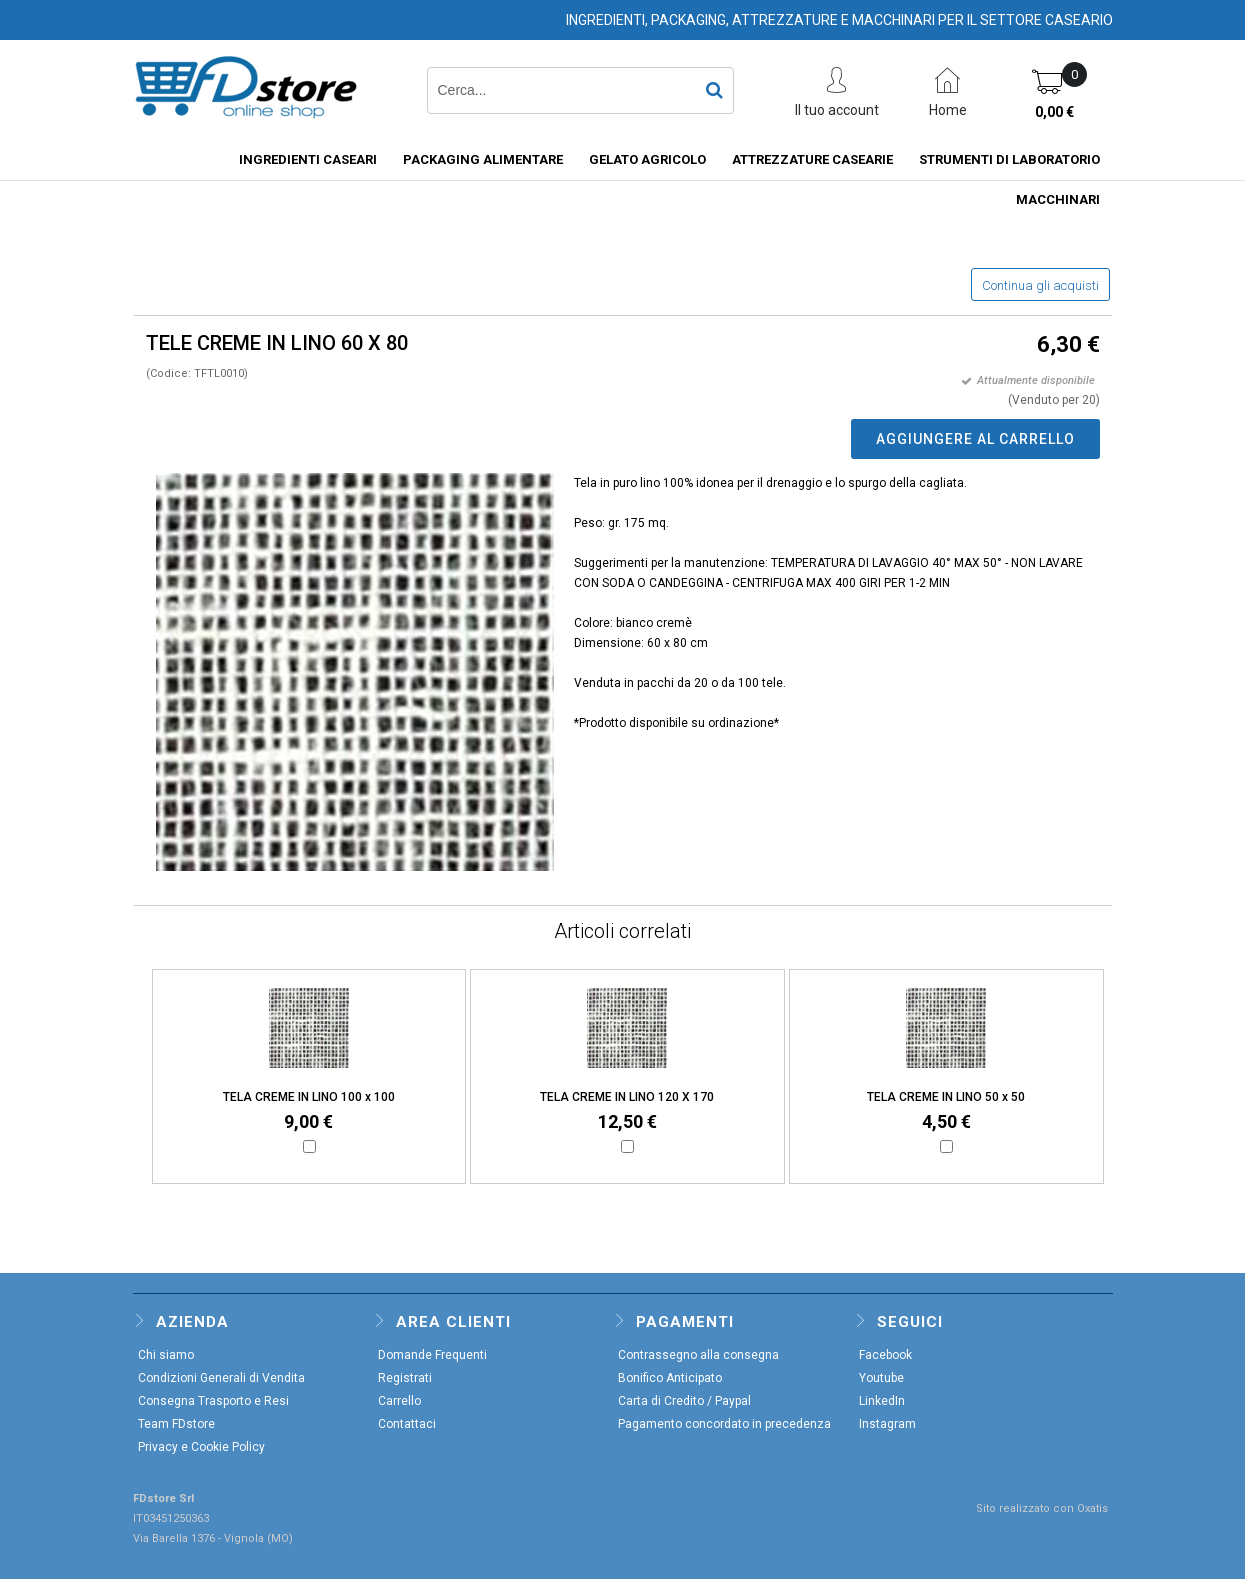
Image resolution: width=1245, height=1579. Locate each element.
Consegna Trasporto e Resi (213, 1401)
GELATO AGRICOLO (647, 159)
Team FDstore (176, 1424)
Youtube (881, 1378)
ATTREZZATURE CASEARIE (812, 159)
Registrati (405, 1378)
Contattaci (407, 1424)
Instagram (887, 1424)
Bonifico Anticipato (670, 1378)
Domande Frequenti (432, 1355)
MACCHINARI (1058, 199)
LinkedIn (882, 1401)
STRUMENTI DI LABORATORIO (1009, 159)
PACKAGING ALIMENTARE (483, 159)
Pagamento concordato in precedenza (724, 1424)
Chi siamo (166, 1355)
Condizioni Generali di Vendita (221, 1378)
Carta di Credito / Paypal (684, 1401)
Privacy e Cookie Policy (201, 1447)
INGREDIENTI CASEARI (308, 159)
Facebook (885, 1355)
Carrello (399, 1401)
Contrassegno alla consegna (698, 1355)
